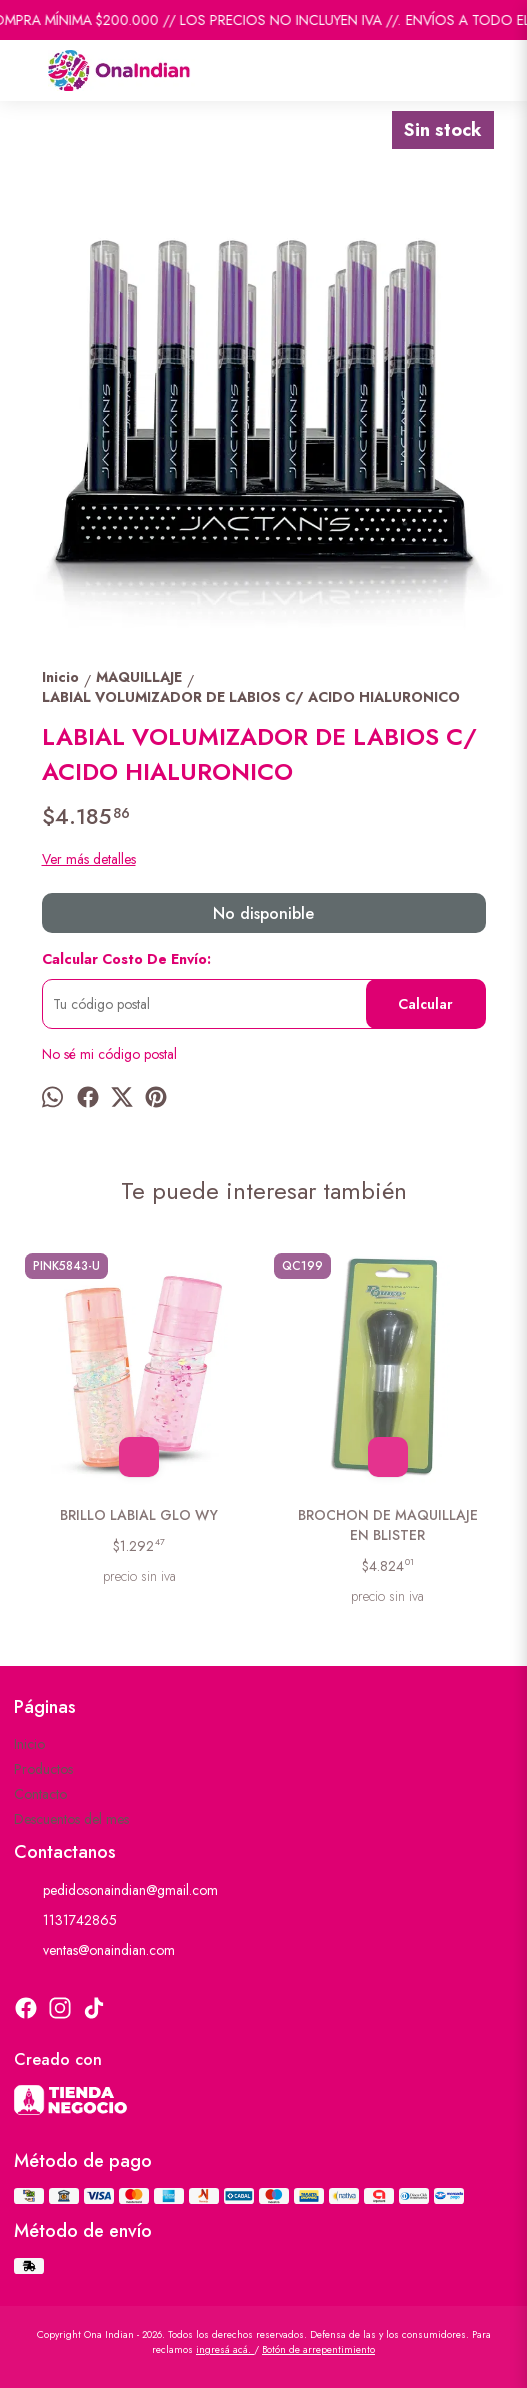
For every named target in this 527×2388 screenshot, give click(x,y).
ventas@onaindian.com (94, 1951)
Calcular (425, 1004)
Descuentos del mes (71, 1819)
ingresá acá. (225, 2349)
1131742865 (65, 1921)
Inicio (29, 1744)
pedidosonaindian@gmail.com (116, 1891)
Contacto (40, 1794)
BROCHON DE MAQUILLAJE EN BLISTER (388, 1525)
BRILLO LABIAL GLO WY (139, 1515)
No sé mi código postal (109, 1054)
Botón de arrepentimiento (318, 2349)
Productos (43, 1769)
